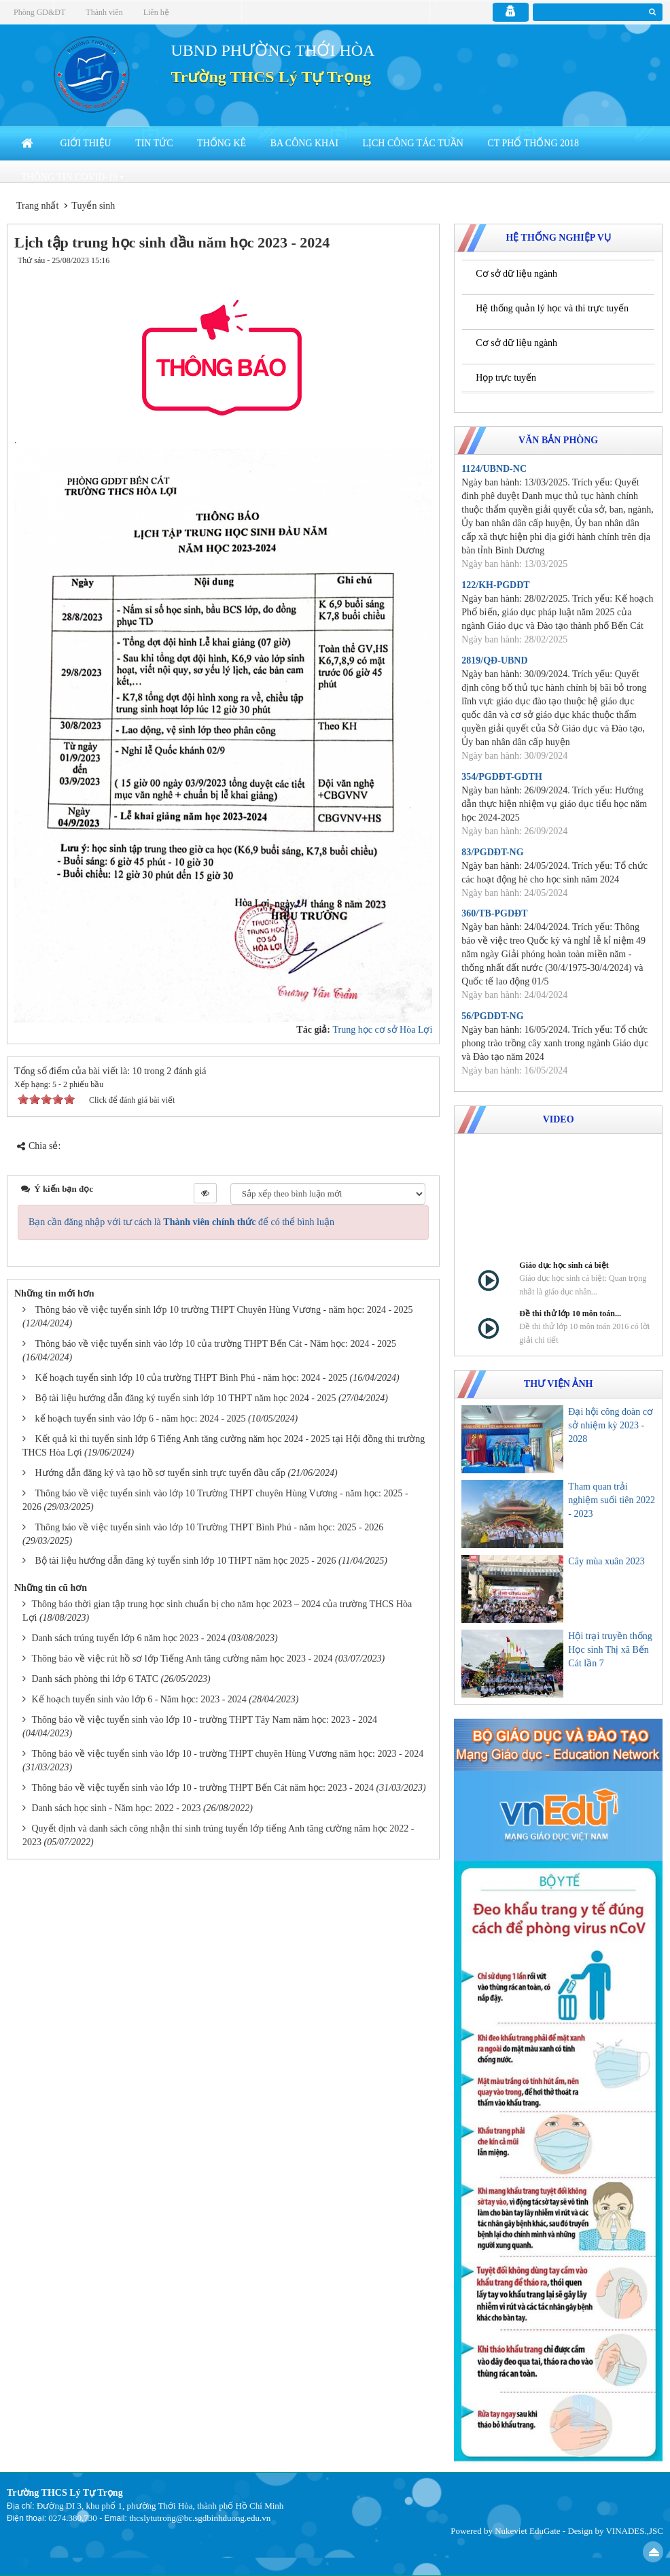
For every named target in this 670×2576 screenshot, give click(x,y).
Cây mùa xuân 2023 (606, 1561)
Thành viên (104, 12)
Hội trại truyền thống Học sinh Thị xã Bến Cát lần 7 (610, 1649)
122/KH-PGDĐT (495, 585)
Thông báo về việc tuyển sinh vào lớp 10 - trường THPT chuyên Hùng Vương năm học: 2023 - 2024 (228, 1754)
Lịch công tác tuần (412, 143)
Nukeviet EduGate (527, 2531)
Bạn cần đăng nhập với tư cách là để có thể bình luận (181, 1222)
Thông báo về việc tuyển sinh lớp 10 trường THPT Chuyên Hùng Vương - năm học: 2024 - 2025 (224, 1310)
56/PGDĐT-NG (492, 1016)
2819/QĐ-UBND (494, 660)
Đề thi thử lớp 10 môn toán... (570, 1313)
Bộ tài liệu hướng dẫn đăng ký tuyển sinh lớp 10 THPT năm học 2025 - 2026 (185, 1561)
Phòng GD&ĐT (39, 12)
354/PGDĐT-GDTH (501, 777)
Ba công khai (304, 143)
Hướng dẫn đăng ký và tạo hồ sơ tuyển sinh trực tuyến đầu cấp (160, 1473)
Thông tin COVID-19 (69, 177)
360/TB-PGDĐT (494, 913)
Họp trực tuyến (506, 378)
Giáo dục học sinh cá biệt (563, 1265)
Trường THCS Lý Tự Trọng (271, 77)
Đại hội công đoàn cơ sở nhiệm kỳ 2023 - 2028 (610, 1425)
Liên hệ (156, 12)
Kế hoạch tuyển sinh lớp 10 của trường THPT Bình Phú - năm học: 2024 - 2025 (191, 1378)
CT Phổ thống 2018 (533, 143)
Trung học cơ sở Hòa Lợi (382, 1030)
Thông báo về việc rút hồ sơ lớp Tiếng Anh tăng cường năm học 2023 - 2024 (182, 1658)
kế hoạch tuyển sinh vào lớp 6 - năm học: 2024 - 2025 (140, 1418)
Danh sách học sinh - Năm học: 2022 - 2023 (116, 1808)
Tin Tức (154, 143)
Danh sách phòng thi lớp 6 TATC (95, 1679)
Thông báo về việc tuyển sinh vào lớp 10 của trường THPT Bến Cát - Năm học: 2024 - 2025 (216, 1344)
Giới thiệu (85, 143)
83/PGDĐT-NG (492, 852)
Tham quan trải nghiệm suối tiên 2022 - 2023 (611, 1500)
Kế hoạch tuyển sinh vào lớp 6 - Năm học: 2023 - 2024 (139, 1699)
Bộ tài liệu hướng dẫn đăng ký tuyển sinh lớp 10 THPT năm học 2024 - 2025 (185, 1398)
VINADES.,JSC (634, 2531)
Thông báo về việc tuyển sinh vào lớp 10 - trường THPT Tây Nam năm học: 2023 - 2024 (205, 1720)
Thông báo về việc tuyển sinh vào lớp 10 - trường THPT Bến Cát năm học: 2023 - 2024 (203, 1788)
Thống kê (221, 143)
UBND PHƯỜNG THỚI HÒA (273, 50)
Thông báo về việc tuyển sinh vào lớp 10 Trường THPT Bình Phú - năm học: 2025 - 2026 (209, 1527)
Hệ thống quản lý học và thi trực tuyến (552, 308)
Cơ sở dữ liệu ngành (516, 274)
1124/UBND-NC (494, 469)
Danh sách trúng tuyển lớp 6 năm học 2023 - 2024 (129, 1638)
